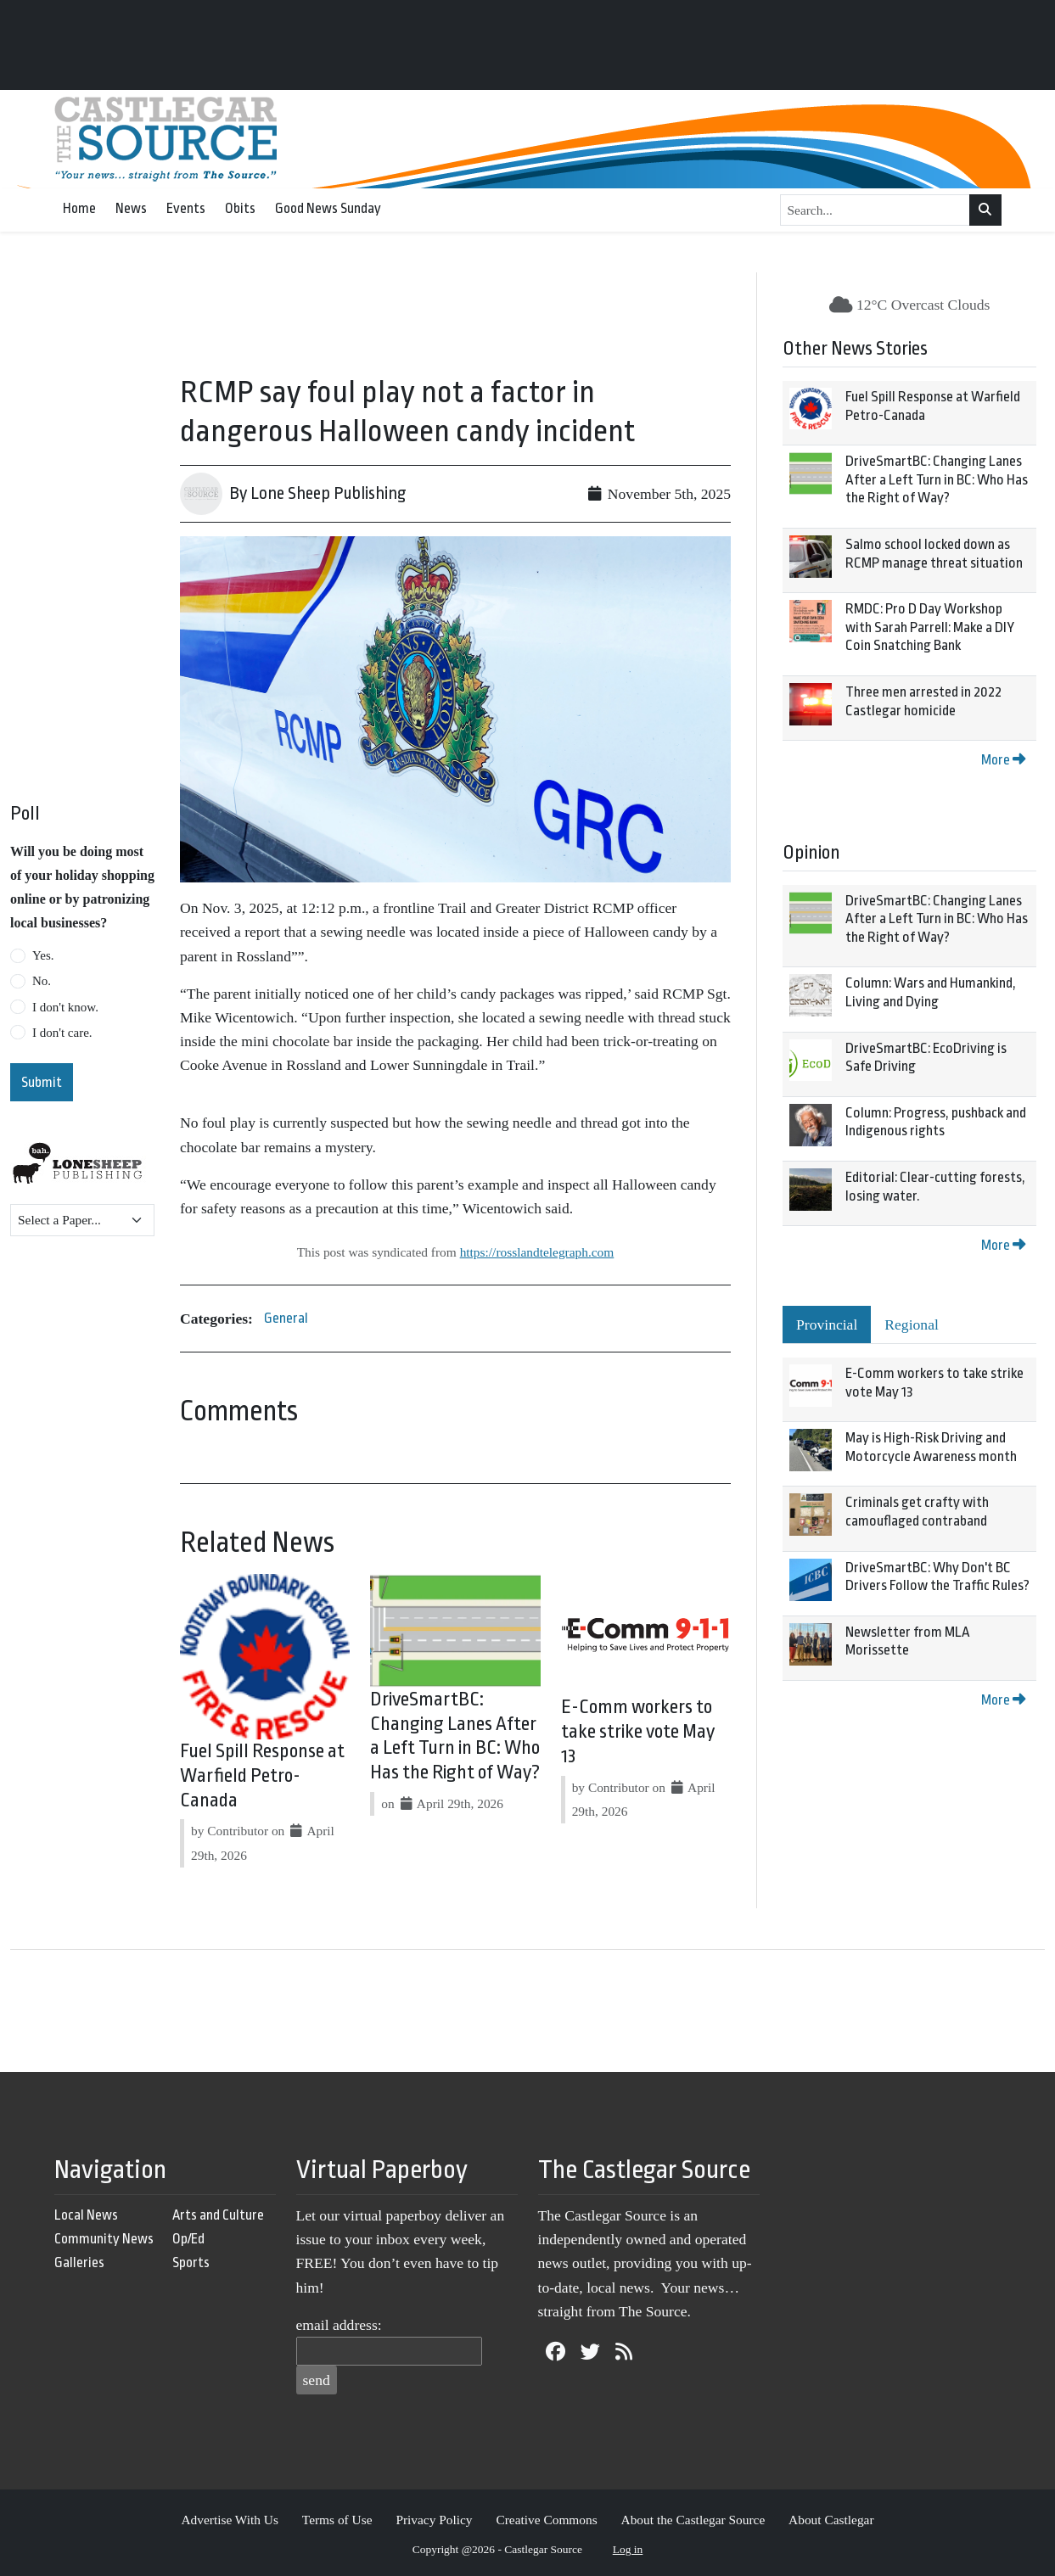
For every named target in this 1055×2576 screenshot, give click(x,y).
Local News (86, 2215)
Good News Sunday (328, 208)
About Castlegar (830, 2519)
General (286, 1318)
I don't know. (65, 1007)
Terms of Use (337, 2519)
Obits (240, 208)
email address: (339, 2324)
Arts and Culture (218, 2215)
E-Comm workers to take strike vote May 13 (638, 1731)
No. (41, 981)
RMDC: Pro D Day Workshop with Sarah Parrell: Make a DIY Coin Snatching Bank (929, 627)
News (131, 208)
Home (79, 208)
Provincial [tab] (826, 1324)
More (1003, 760)
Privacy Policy (434, 2519)
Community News (104, 2239)
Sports (191, 2262)
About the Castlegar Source (693, 2519)
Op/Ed (188, 2239)
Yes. (43, 955)
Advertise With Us (229, 2519)
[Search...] (875, 210)
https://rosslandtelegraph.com (537, 1252)
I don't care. (62, 1032)
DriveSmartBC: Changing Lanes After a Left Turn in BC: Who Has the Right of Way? (936, 479)
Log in (628, 2549)
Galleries (79, 2262)
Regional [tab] (911, 1324)
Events (185, 208)
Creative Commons (546, 2519)
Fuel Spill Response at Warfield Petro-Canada (262, 1776)
